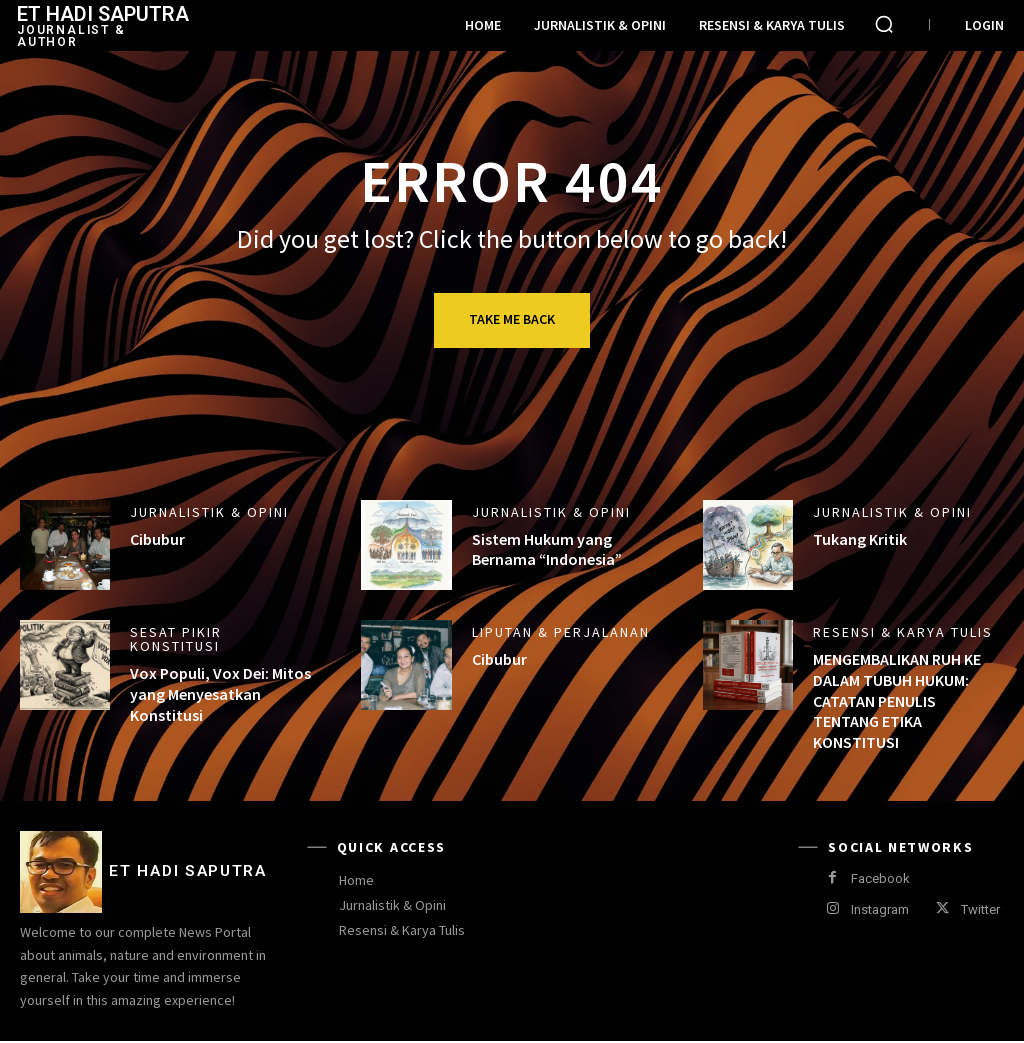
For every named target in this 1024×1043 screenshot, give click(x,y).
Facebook (880, 878)
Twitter (980, 909)
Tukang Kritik (860, 539)
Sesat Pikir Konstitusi (176, 639)
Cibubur (157, 539)
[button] (884, 24)
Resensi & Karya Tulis (903, 632)
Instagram (880, 909)
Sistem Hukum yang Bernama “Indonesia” (547, 549)
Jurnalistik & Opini (209, 512)
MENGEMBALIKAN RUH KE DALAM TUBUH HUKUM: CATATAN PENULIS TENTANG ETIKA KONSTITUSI (897, 700)
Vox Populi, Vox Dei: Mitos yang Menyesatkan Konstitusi (220, 694)
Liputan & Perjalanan (561, 632)
